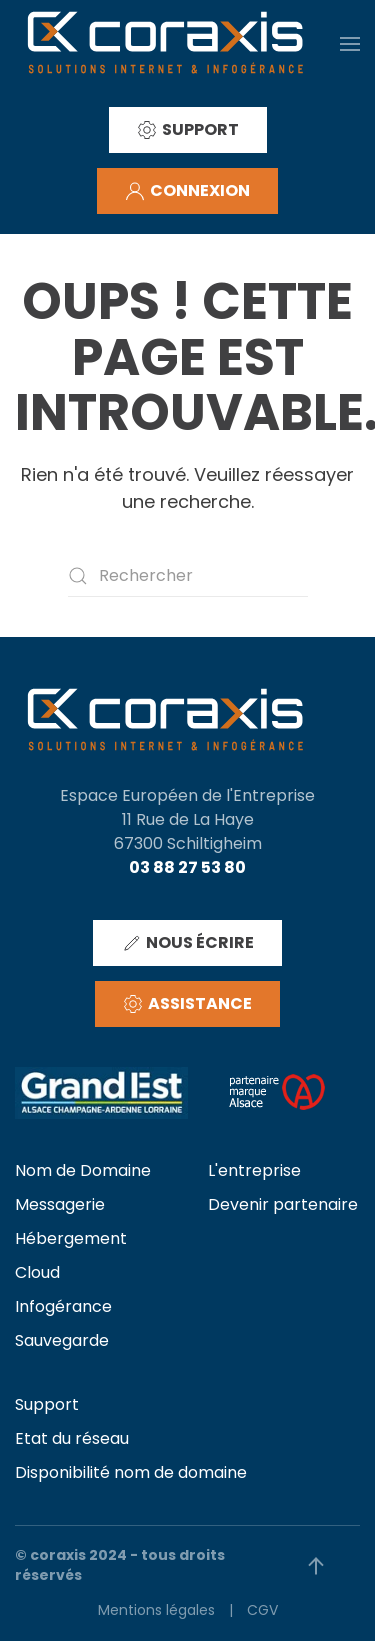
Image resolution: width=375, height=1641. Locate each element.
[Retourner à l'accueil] (165, 43)
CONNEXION (187, 190)
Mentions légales (156, 1610)
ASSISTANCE (187, 1003)
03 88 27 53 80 (187, 867)
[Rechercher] (188, 576)
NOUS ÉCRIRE (187, 942)
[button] (350, 43)
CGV (262, 1610)
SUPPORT (188, 129)
